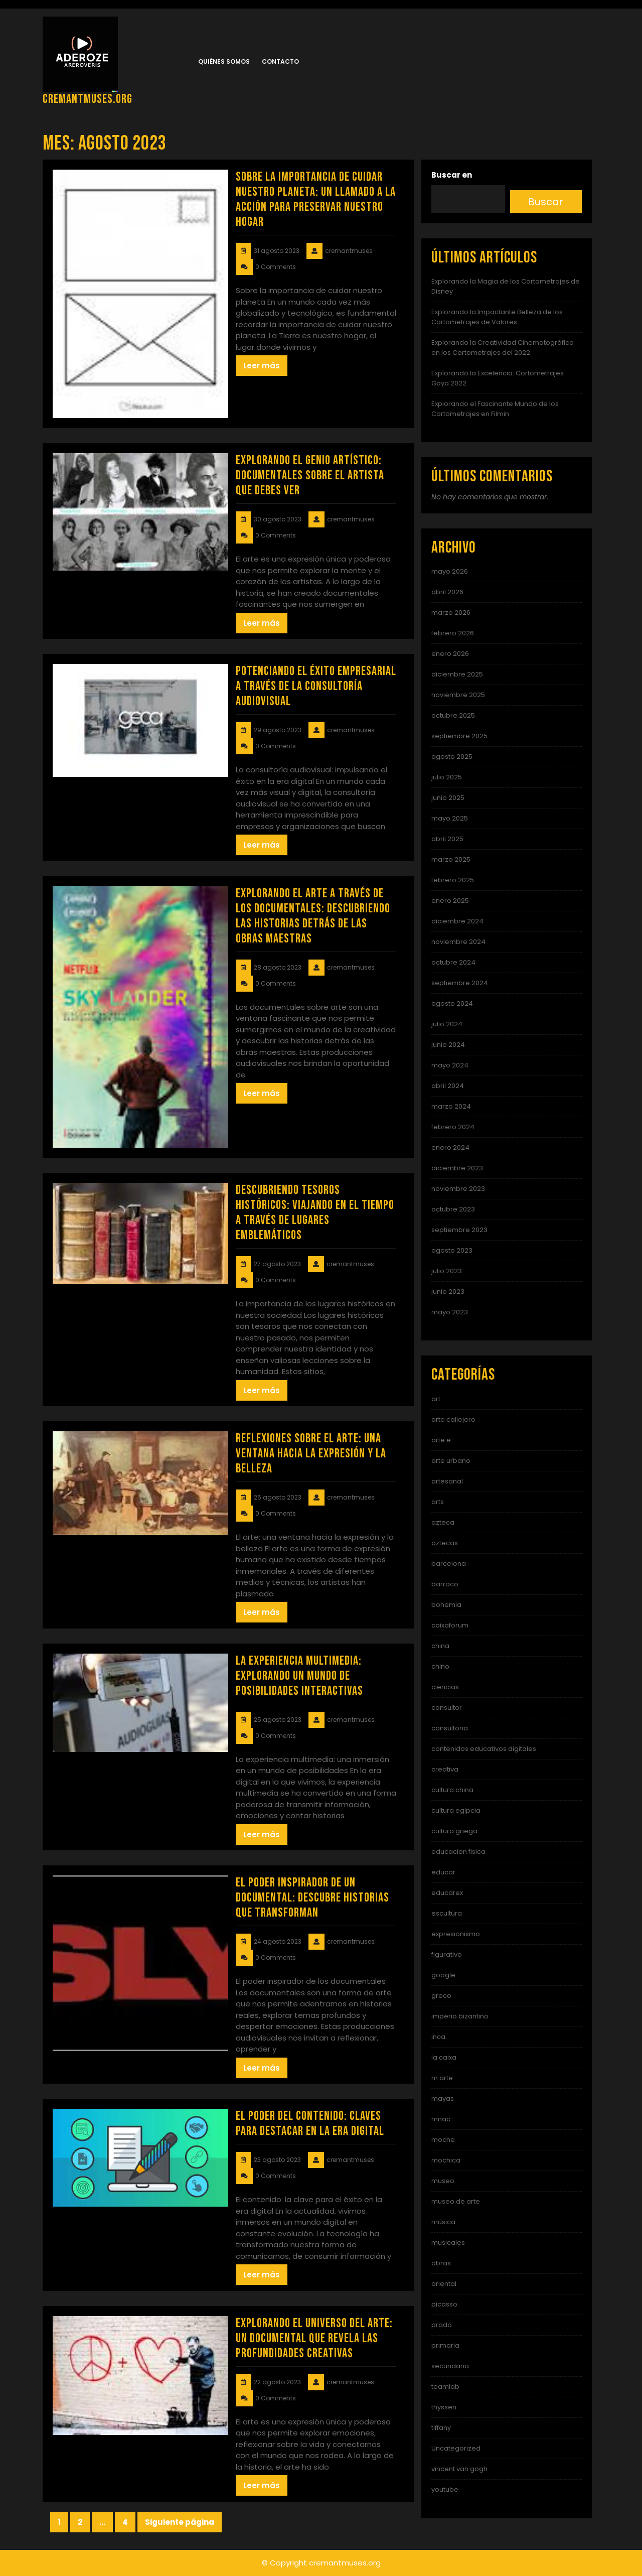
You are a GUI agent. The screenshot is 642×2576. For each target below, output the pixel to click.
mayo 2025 (449, 818)
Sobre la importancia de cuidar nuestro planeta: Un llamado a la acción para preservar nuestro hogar (316, 199)
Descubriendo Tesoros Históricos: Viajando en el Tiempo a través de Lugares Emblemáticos (315, 1212)
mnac (440, 2119)
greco (441, 1995)
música (443, 2222)
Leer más (261, 365)
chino (440, 1666)
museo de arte (455, 2201)
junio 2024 (448, 1044)
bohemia (446, 1604)
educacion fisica (458, 1851)
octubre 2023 (453, 1209)
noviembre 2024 (458, 941)
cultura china (452, 1790)
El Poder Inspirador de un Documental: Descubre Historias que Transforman (312, 1898)
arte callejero (453, 1419)
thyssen (443, 2407)
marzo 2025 (450, 859)
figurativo (446, 1954)
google (443, 1975)
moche (443, 2139)
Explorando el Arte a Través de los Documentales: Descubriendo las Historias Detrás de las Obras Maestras (313, 916)
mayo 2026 (449, 571)
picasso (444, 2304)
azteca (442, 1522)
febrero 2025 (452, 880)
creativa (444, 1769)
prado (441, 2325)
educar (443, 1872)
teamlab (445, 2386)
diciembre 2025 (457, 674)
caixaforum (449, 1625)
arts (437, 1502)
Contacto (280, 61)
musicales (448, 2242)
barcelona (448, 1563)
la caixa (443, 2057)
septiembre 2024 (459, 983)
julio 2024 (446, 1024)
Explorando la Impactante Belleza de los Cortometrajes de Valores (497, 317)
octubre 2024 (453, 962)
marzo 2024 (451, 1106)
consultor (446, 1707)
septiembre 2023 (459, 1230)
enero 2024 (450, 1147)
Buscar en (451, 175)
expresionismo (455, 1934)
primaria (445, 2345)
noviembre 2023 (458, 1188)
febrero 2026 (452, 633)
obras (441, 2263)
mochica (445, 2160)
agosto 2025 (451, 756)
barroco (444, 1584)
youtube (444, 2489)
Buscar (545, 202)
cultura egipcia (455, 1810)
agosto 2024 (452, 1003)
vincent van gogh (459, 2469)
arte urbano (450, 1460)
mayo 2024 (449, 1065)
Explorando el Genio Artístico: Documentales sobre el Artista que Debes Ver (310, 475)
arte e (441, 1440)
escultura (446, 1913)
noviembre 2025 (458, 695)
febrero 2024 (452, 1127)
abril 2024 (447, 1086)
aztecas (444, 1543)
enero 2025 (450, 900)
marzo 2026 (450, 612)
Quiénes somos (224, 61)
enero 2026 (450, 653)
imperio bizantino (460, 2016)
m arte (442, 2078)
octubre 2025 (453, 715)
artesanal (447, 1481)
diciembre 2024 (457, 921)
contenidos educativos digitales (483, 1748)
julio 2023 (446, 1271)
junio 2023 (447, 1291)
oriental (443, 2283)
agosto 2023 (451, 1250)
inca (438, 2037)
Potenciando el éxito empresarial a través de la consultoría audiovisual (316, 686)
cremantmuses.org (87, 99)
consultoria (449, 1728)
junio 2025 (447, 797)
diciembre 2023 (457, 1168)
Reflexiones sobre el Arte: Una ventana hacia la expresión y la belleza (311, 1453)
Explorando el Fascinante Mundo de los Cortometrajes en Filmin (495, 409)
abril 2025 (447, 839)
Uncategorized (455, 2448)
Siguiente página (179, 2522)
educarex (447, 1892)
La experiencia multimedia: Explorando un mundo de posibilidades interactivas (299, 1676)
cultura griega (454, 1831)
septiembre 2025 (459, 736)
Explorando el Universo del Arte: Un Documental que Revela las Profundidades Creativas (314, 2338)
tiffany (441, 2427)
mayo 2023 (449, 1312)
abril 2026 (447, 592)
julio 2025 (446, 777)
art (435, 1399)
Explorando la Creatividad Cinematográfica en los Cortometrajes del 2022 (502, 347)
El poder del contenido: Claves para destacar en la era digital (310, 2123)
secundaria (450, 2366)
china (440, 1646)
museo (442, 2181)
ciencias (445, 1687)
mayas (442, 2098)
